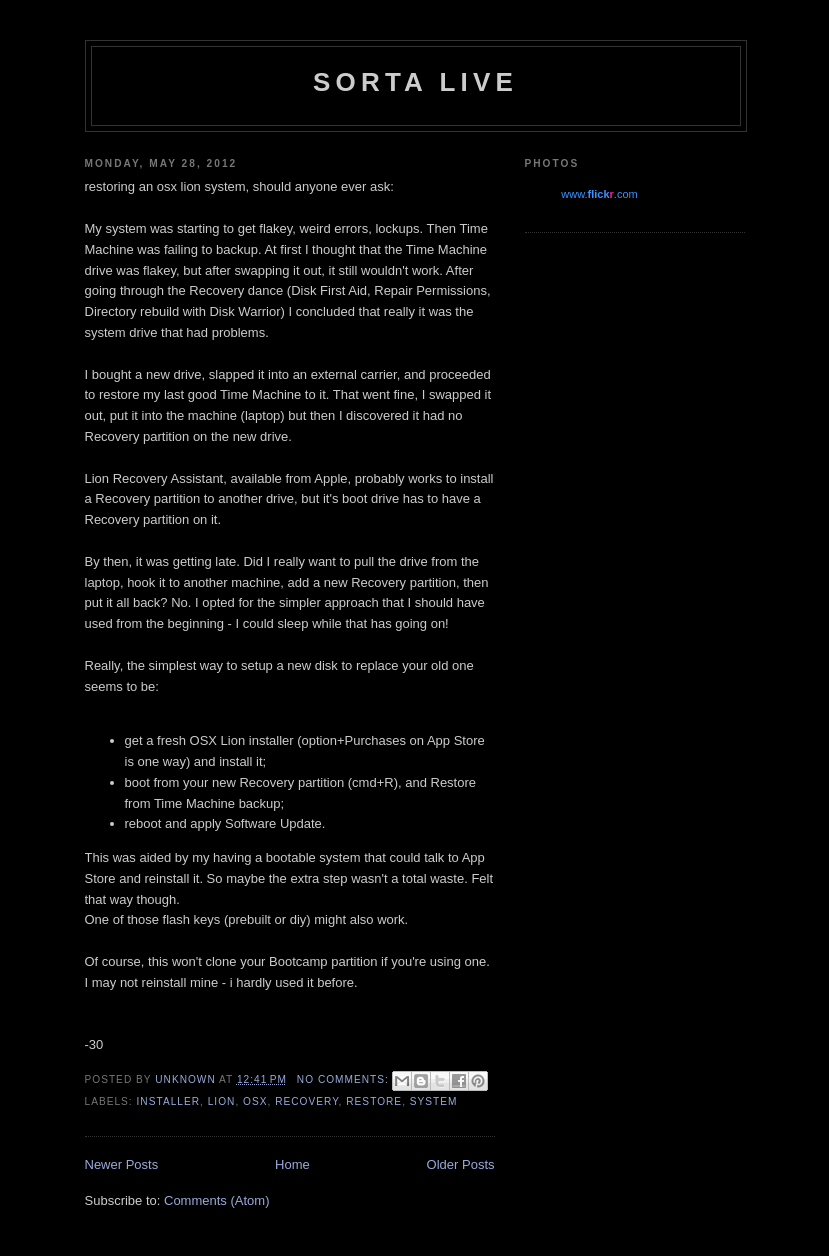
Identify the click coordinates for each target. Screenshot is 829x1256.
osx (255, 1101)
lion (222, 1101)
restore (374, 1101)
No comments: (345, 1079)
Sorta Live (415, 82)
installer (169, 1101)
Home (292, 1164)
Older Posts (461, 1164)
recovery (306, 1101)
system (434, 1101)
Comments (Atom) (216, 1200)
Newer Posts (122, 1164)
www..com (599, 194)
